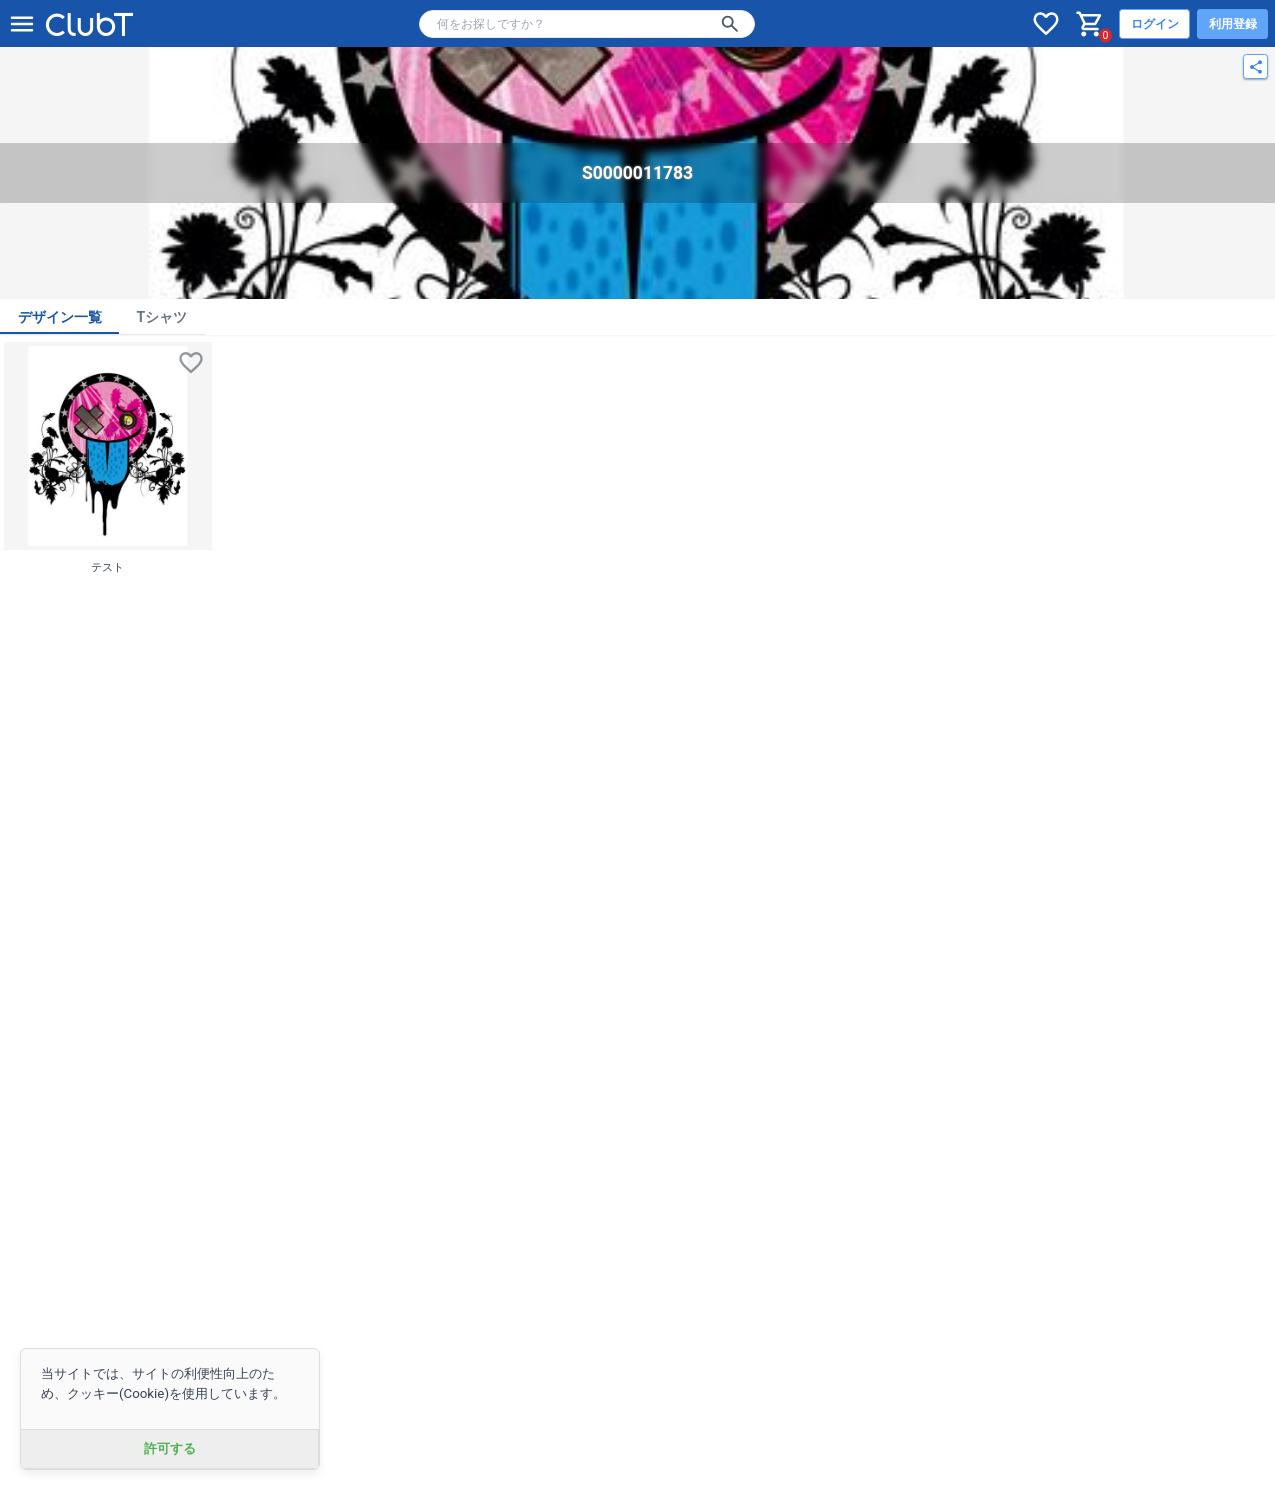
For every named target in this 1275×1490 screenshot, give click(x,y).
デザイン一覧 (60, 317)
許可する (170, 1448)
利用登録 (1233, 24)
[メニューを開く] (22, 24)
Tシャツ (162, 317)
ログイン (1155, 24)
